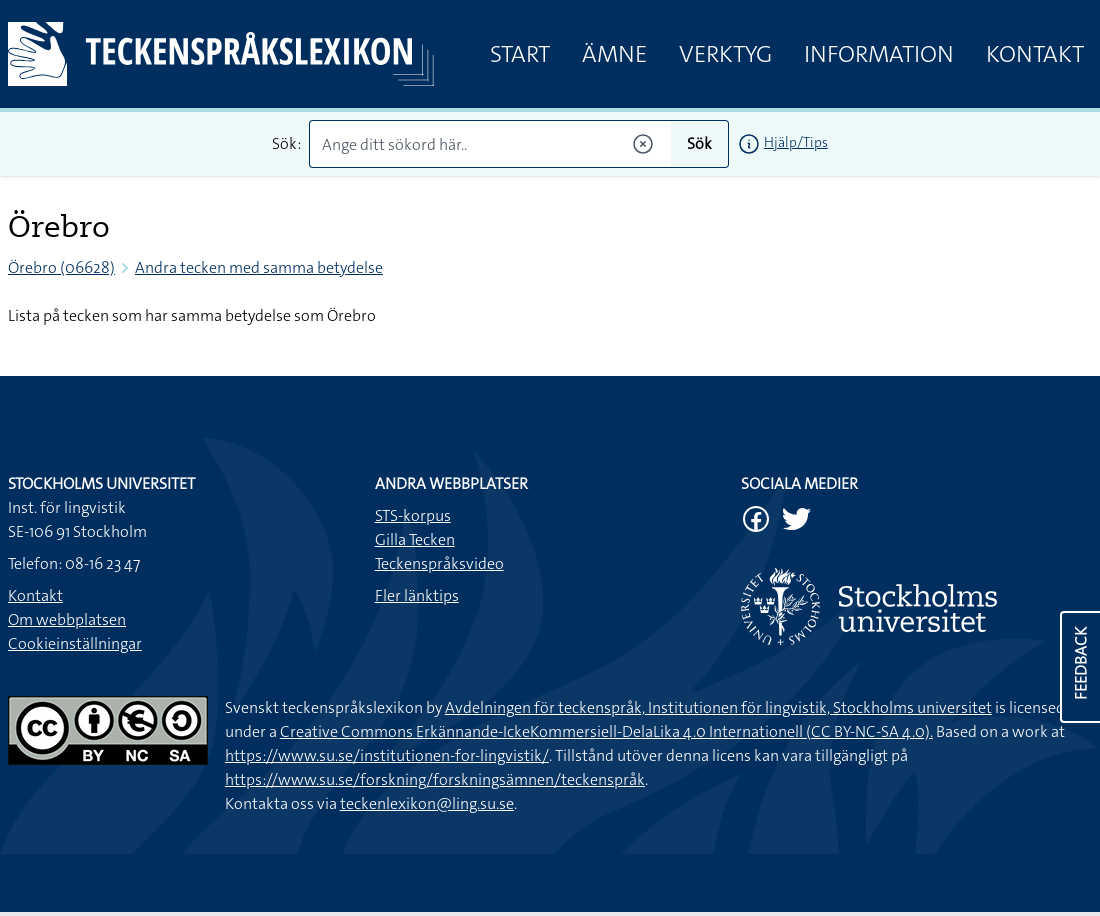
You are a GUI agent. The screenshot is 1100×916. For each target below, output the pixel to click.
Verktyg (725, 54)
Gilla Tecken (415, 539)
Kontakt (1035, 54)
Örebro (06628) (61, 267)
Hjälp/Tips (796, 142)
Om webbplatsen (67, 619)
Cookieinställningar (75, 643)
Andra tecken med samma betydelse (259, 267)
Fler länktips (417, 595)
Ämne (614, 54)
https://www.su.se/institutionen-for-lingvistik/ (387, 755)
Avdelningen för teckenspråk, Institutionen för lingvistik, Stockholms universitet (718, 707)
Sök (699, 143)
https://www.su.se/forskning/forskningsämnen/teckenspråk (435, 779)
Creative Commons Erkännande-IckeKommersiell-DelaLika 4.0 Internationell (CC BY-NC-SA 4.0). (606, 731)
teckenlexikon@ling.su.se (427, 803)
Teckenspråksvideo (439, 563)
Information (879, 54)
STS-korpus (413, 515)
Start (520, 54)
